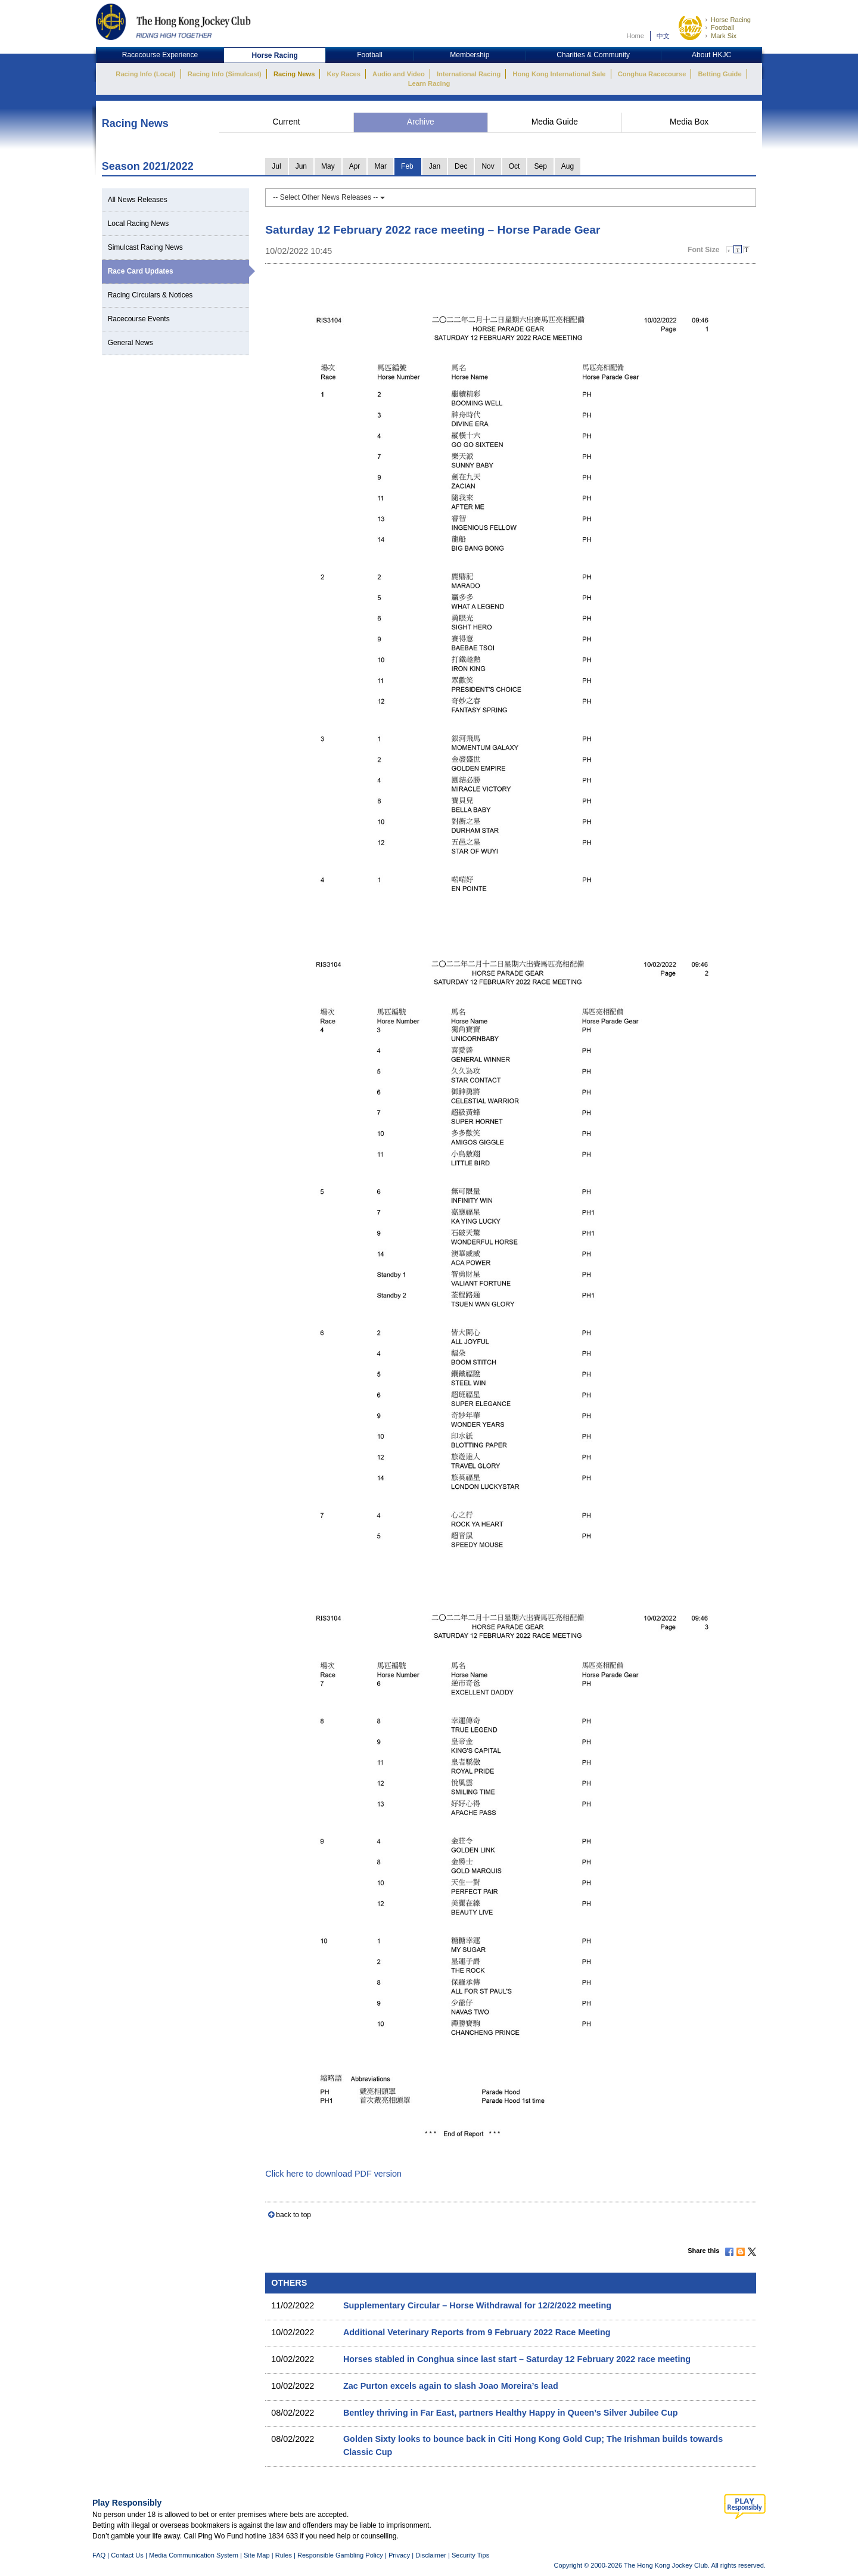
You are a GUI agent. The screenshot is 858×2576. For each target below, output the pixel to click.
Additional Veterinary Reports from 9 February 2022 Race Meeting (477, 2332)
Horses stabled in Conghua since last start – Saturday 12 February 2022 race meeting (517, 2359)
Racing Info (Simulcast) (225, 73)
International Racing (468, 73)
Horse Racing (731, 19)
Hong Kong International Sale (558, 73)
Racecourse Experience (160, 55)
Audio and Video (398, 73)
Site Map (257, 2555)
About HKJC (711, 55)
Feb (407, 166)
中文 (663, 35)
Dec (461, 166)
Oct (514, 166)
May (328, 166)
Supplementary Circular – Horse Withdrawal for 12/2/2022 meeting (477, 2305)
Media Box (689, 121)
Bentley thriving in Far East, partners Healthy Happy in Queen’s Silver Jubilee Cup (510, 2412)
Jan (434, 166)
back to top (293, 2215)
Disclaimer (430, 2555)
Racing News (294, 73)
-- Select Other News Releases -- (328, 197)
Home (635, 35)
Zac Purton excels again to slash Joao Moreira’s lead (450, 2386)
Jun (301, 166)
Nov (487, 166)
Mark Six (723, 35)
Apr (354, 166)
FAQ (98, 2555)
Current (286, 121)
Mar (380, 166)
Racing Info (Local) (145, 73)
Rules (284, 2555)
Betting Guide (719, 73)
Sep (540, 166)
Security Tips (470, 2555)
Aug (567, 166)
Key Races (343, 73)
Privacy (399, 2555)
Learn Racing (429, 83)
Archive (420, 121)
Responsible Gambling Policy (340, 2555)
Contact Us (127, 2555)
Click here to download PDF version (333, 2173)
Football (722, 27)
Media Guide (554, 121)
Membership (469, 55)
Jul (276, 166)
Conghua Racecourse (652, 73)
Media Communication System (193, 2555)
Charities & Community (593, 55)
